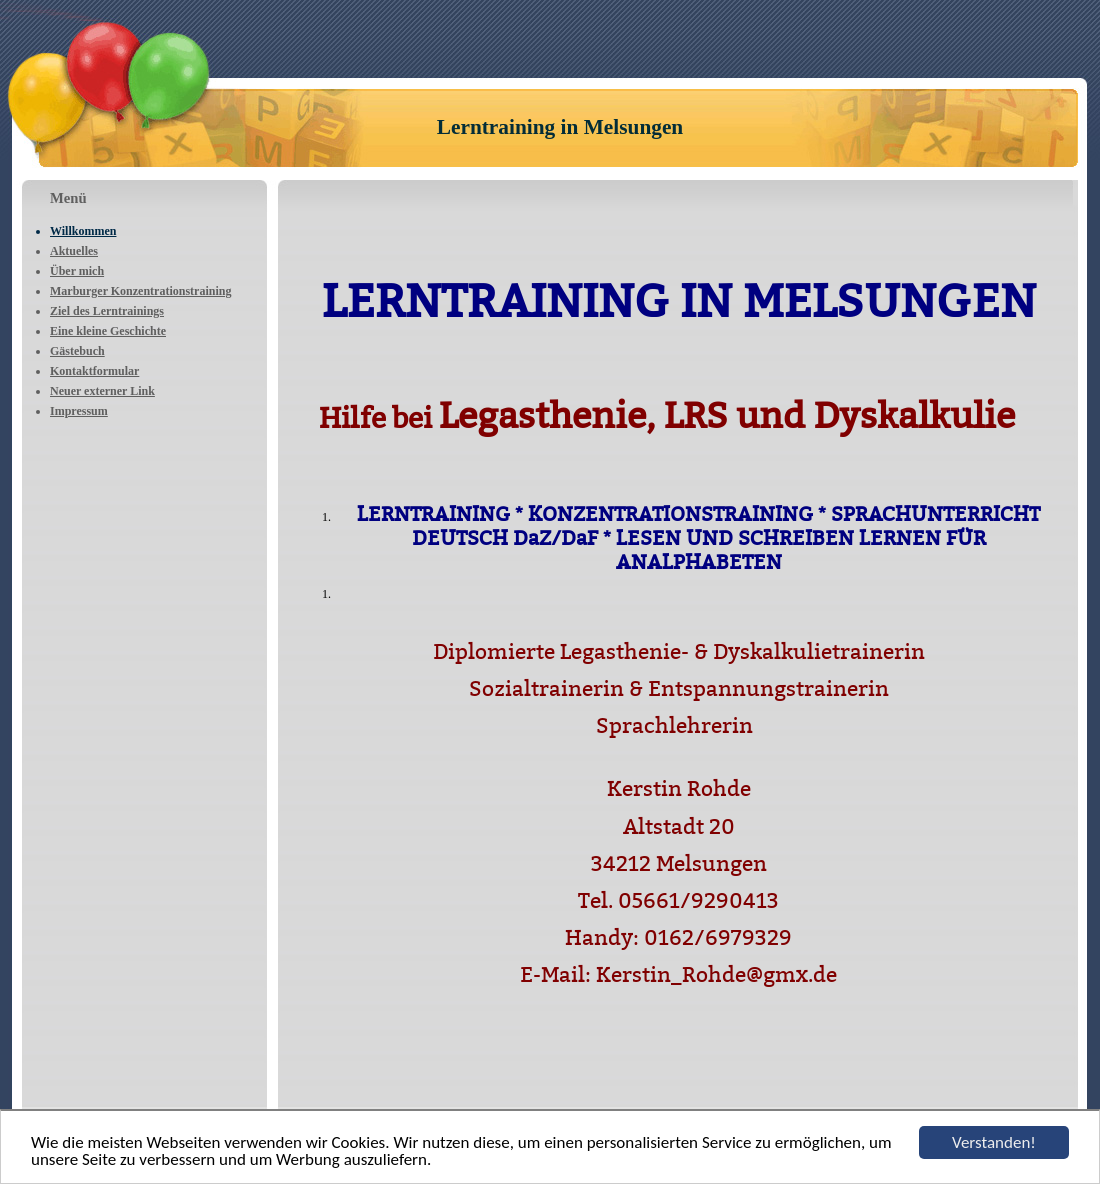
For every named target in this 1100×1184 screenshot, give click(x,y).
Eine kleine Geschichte (108, 331)
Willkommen (83, 231)
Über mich (77, 271)
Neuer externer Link (102, 391)
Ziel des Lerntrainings (107, 311)
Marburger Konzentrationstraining (140, 291)
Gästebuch (77, 351)
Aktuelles (74, 251)
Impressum (79, 411)
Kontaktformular (94, 371)
